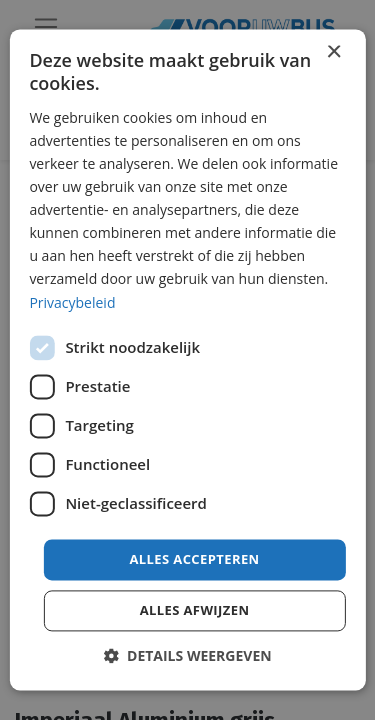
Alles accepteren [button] (194, 559)
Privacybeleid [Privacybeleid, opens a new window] (72, 302)
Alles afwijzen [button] (195, 611)
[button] (187, 656)
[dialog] (187, 359)
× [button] (333, 52)
